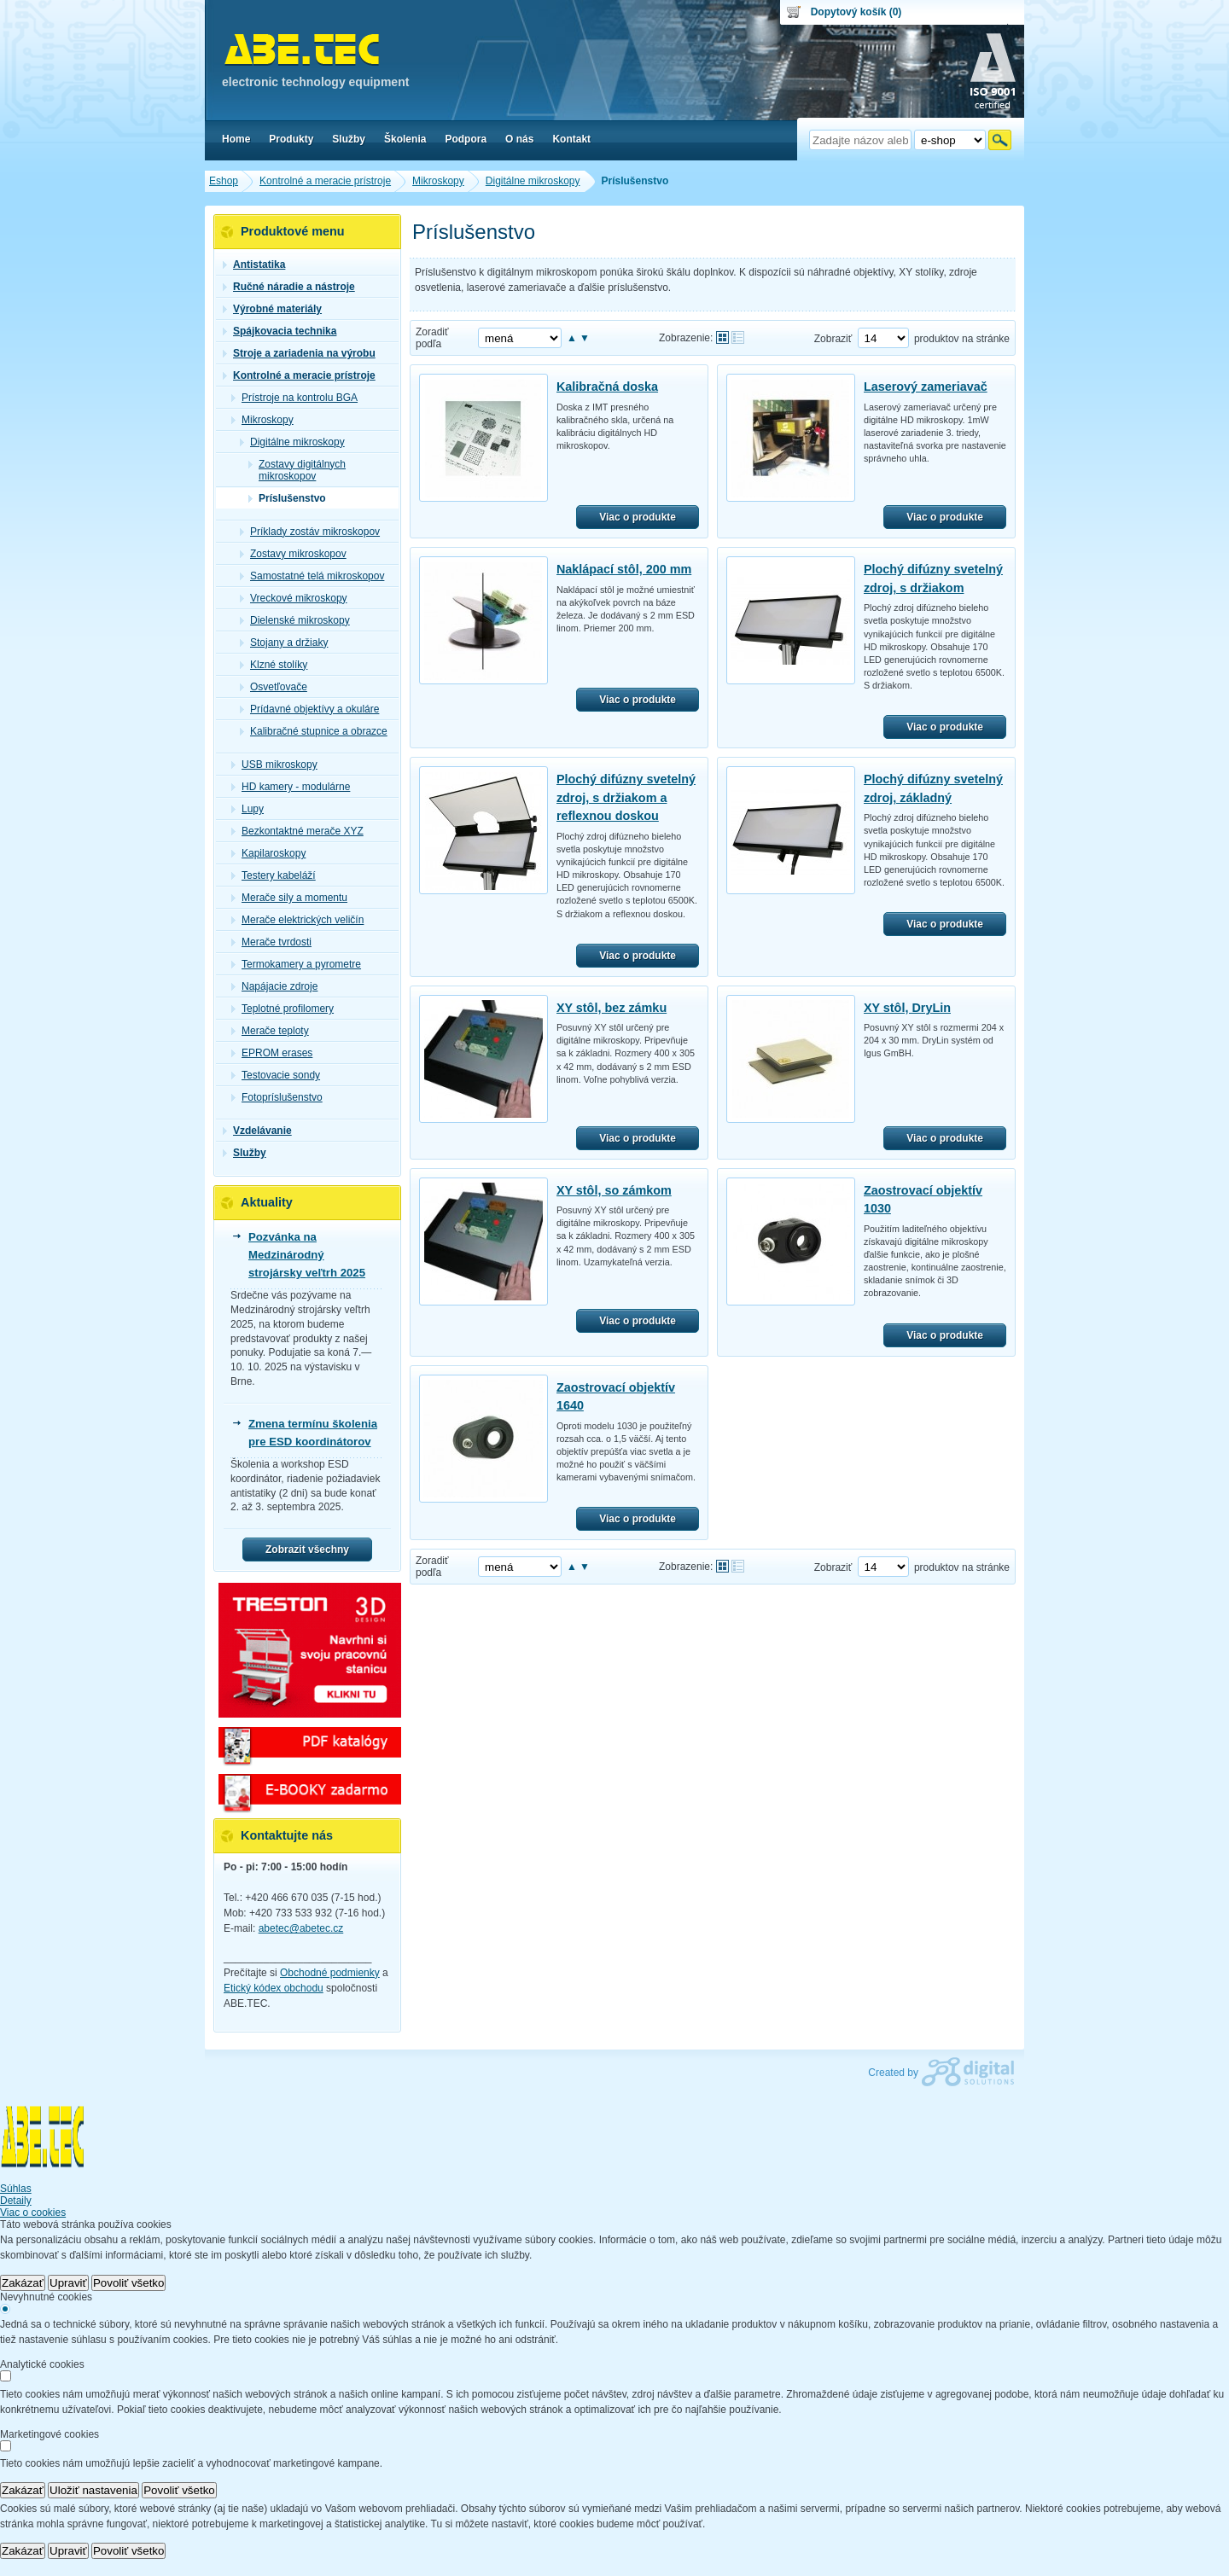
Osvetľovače (273, 687)
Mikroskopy (262, 420)
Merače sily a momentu (289, 898)
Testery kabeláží (273, 875)
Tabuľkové (737, 337)
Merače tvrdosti (271, 942)
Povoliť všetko (129, 2283)
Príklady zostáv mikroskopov (310, 532)
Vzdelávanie (257, 1131)
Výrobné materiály (272, 309)
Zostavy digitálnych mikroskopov (297, 470)
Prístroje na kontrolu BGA (294, 398)
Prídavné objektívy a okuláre (309, 709)
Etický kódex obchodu (273, 1988)
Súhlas (16, 2189)
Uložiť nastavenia (93, 2490)
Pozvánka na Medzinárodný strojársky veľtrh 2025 (306, 1254)
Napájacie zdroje (274, 986)
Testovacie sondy (275, 1075)
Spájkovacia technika (279, 331)
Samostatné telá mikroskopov (312, 576)
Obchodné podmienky (330, 1973)
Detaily (16, 2201)
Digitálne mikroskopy (292, 442)
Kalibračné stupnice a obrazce (313, 731)
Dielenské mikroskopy (295, 620)
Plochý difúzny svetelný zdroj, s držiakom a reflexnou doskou (626, 797)
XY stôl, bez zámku (611, 1008)
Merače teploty (270, 1031)
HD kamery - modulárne (290, 787)
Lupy (247, 809)
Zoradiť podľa (432, 338)
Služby (244, 1153)
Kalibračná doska (607, 386)
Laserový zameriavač (925, 386)
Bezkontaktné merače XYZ (297, 831)
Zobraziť (833, 339)
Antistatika (254, 264)
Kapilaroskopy (268, 853)
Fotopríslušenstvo (277, 1097)
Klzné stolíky (273, 665)
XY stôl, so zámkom (614, 1190)
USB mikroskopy (274, 764)
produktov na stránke (962, 339)
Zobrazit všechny (307, 1549)
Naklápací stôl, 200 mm (623, 569)
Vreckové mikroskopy (293, 598)
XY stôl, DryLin (907, 1008)
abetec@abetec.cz (301, 1928)
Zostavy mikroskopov (293, 554)
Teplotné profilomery (282, 1009)
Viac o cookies (33, 2212)
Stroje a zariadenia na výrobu (299, 353)
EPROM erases (271, 1053)
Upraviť (68, 2283)
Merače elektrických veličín (297, 920)
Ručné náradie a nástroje (289, 287)
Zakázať (23, 2283)
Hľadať (999, 140)
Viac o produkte (637, 517)
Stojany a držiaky (284, 642)
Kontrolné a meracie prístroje (299, 375)
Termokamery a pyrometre (296, 964)
